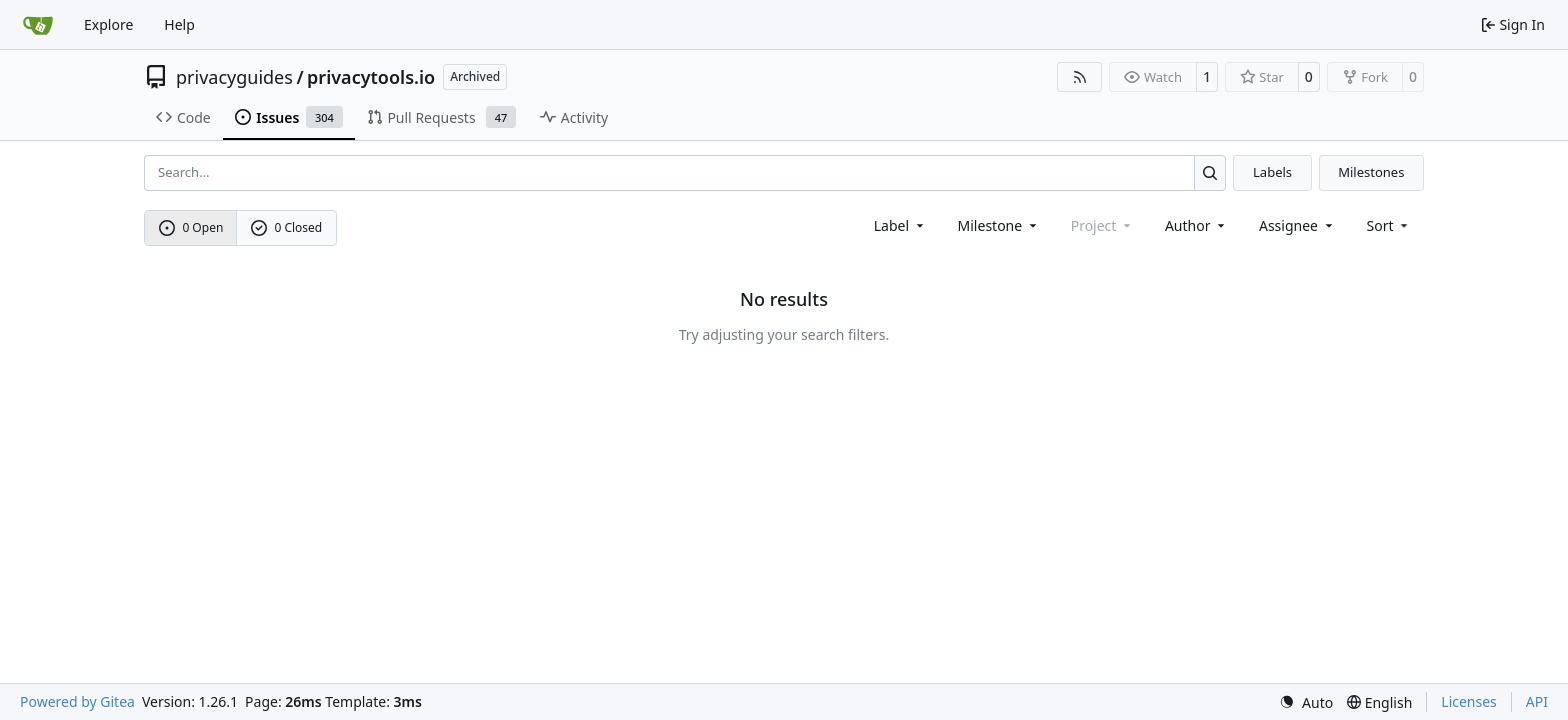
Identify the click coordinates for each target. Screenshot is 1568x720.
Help (179, 24)
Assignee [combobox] (1297, 225)
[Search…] (1210, 172)
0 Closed (287, 227)
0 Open (191, 227)
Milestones (1371, 172)
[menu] (1389, 225)
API (1537, 701)
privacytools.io (371, 77)
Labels (1272, 172)
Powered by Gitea (77, 701)
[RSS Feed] (1080, 77)
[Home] (38, 25)
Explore (108, 24)
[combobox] (900, 225)
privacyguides (234, 77)
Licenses (1469, 701)
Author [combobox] (1196, 225)
